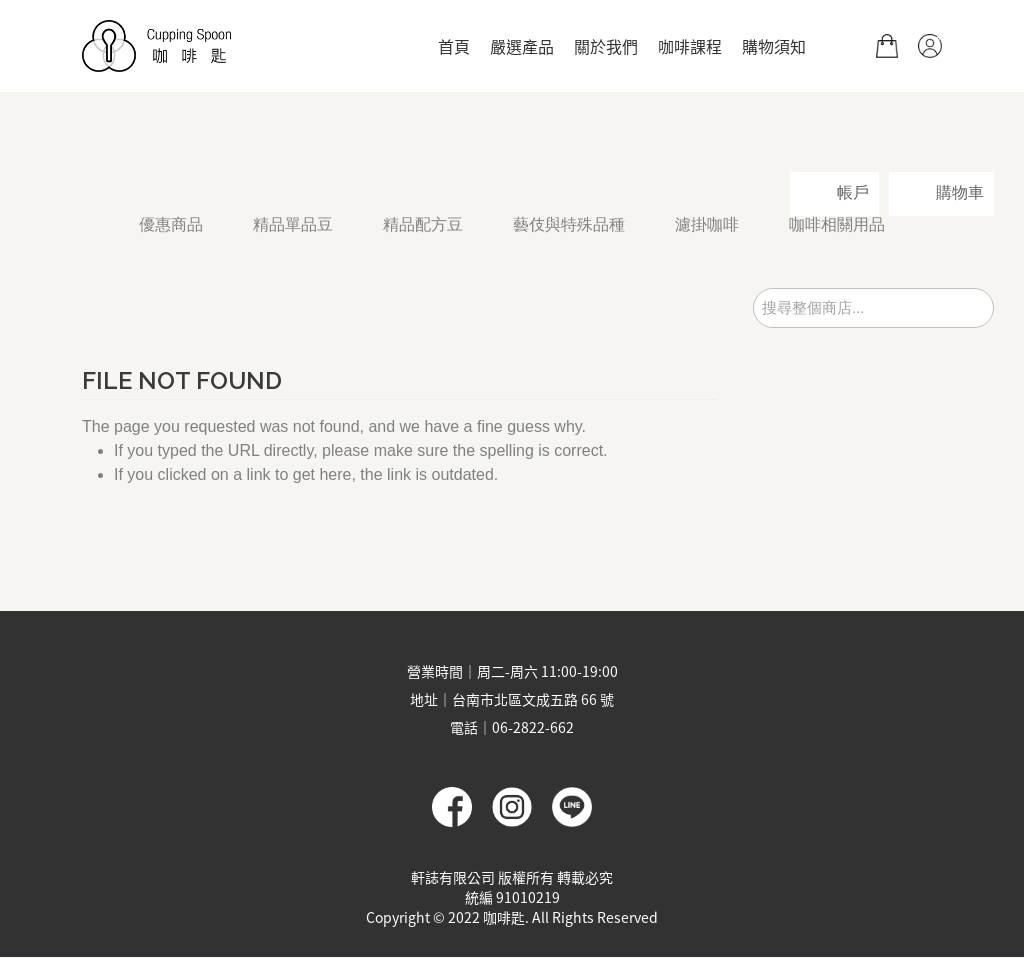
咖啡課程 (690, 46)
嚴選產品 (522, 46)
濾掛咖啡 (707, 224)
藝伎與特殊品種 (569, 224)
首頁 (454, 46)
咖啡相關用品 (837, 224)
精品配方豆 (423, 224)
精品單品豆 (293, 224)
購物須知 (774, 46)
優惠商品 (171, 224)
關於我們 (606, 46)
